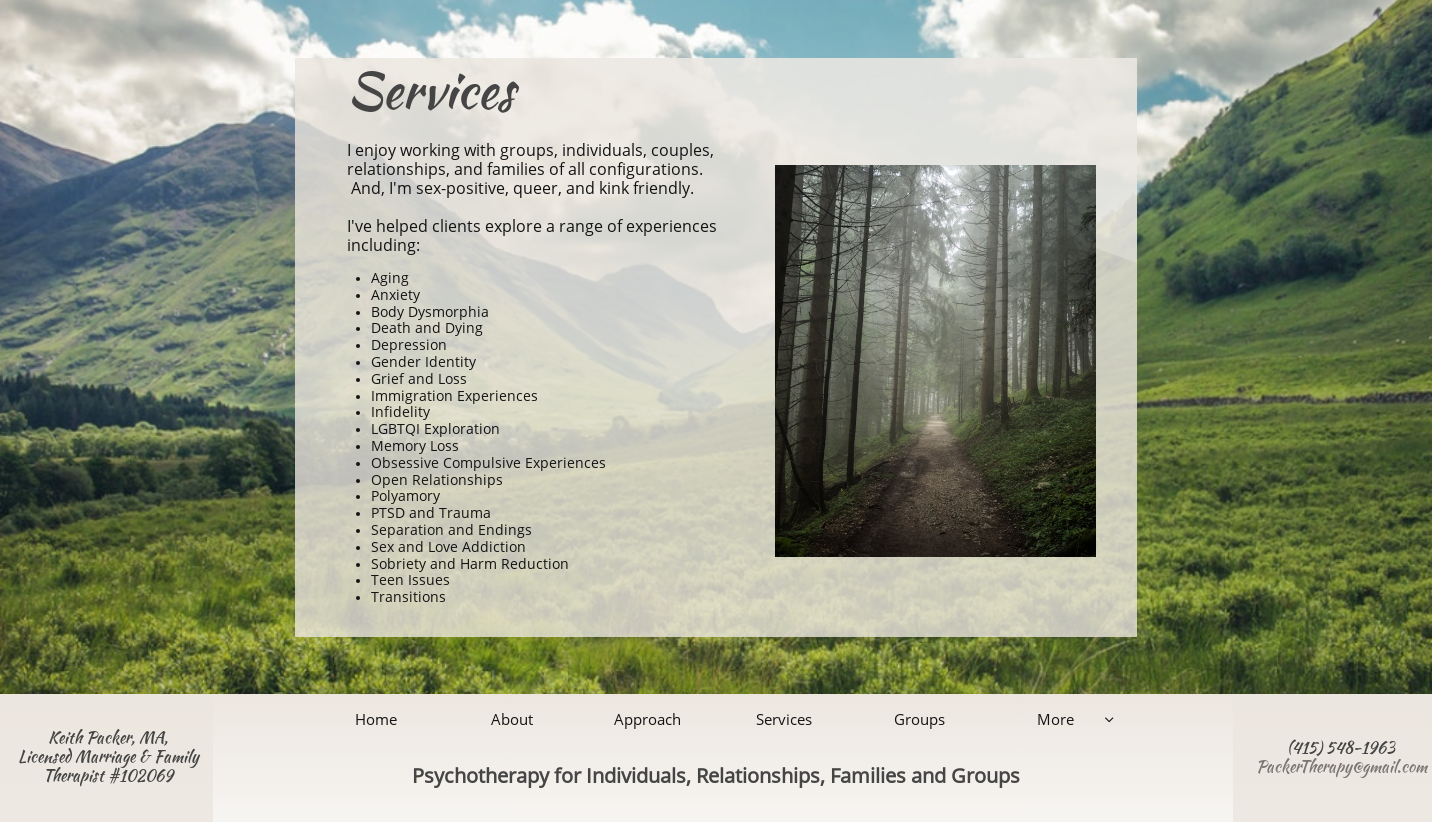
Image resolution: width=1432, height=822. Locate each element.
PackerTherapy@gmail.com (1341, 766)
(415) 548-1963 (1341, 747)
